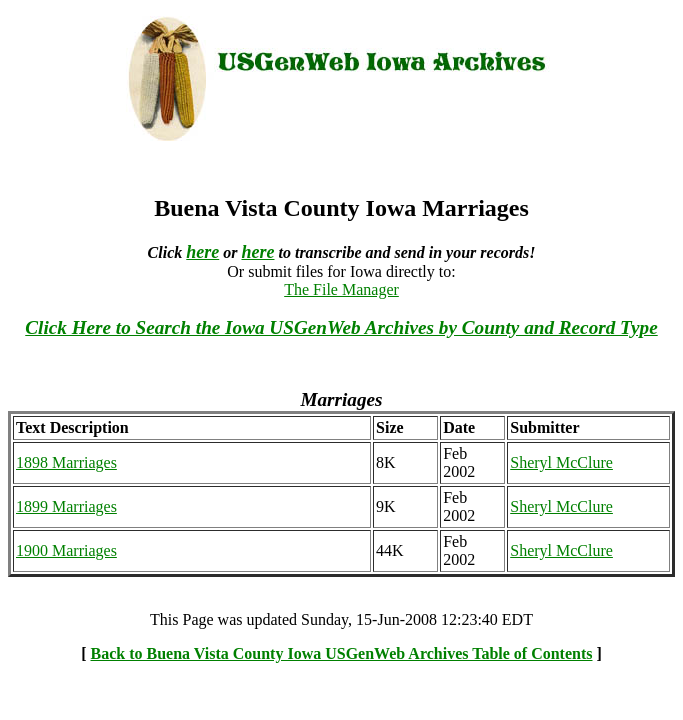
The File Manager (341, 289)
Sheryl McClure (561, 462)
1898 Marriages (66, 462)
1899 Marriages (66, 506)
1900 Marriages (66, 550)
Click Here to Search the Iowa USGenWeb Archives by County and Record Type (341, 327)
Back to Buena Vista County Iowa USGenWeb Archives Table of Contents (342, 653)
